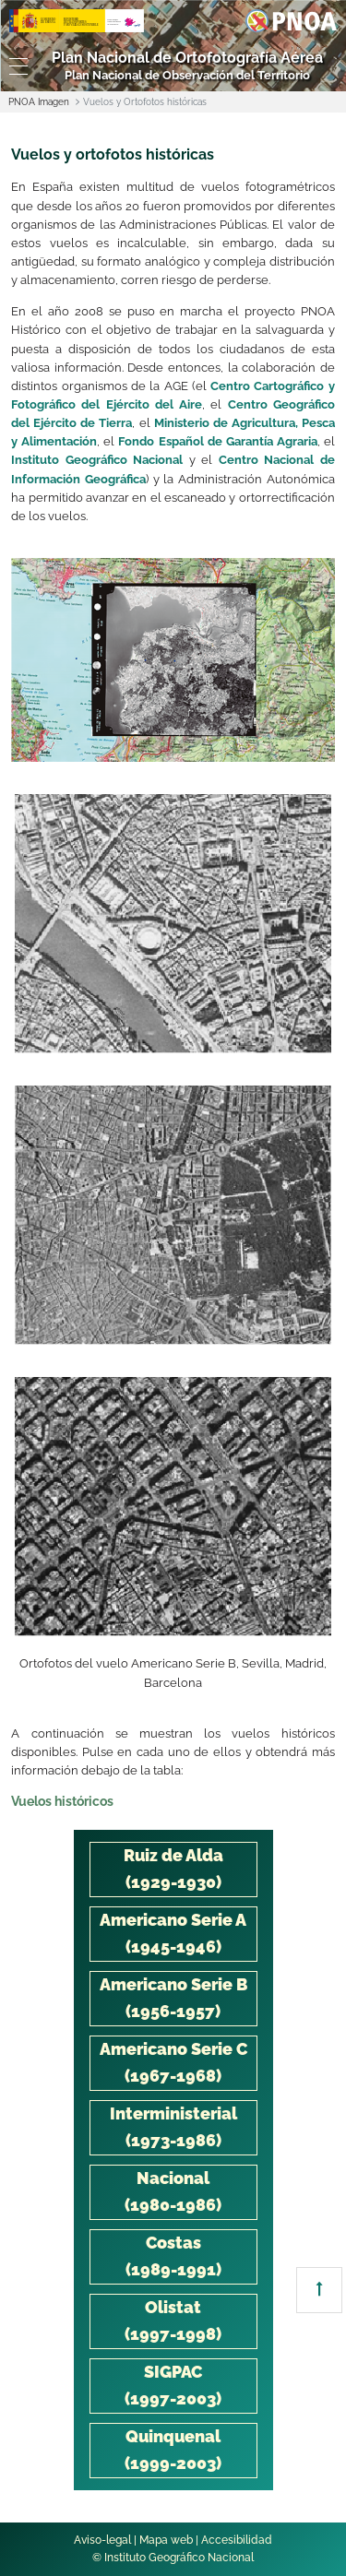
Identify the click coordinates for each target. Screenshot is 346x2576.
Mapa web (166, 2540)
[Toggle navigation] (14, 66)
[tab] (173, 1869)
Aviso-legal (102, 2540)
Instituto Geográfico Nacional (97, 460)
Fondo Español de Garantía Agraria (217, 441)
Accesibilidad (236, 2540)
